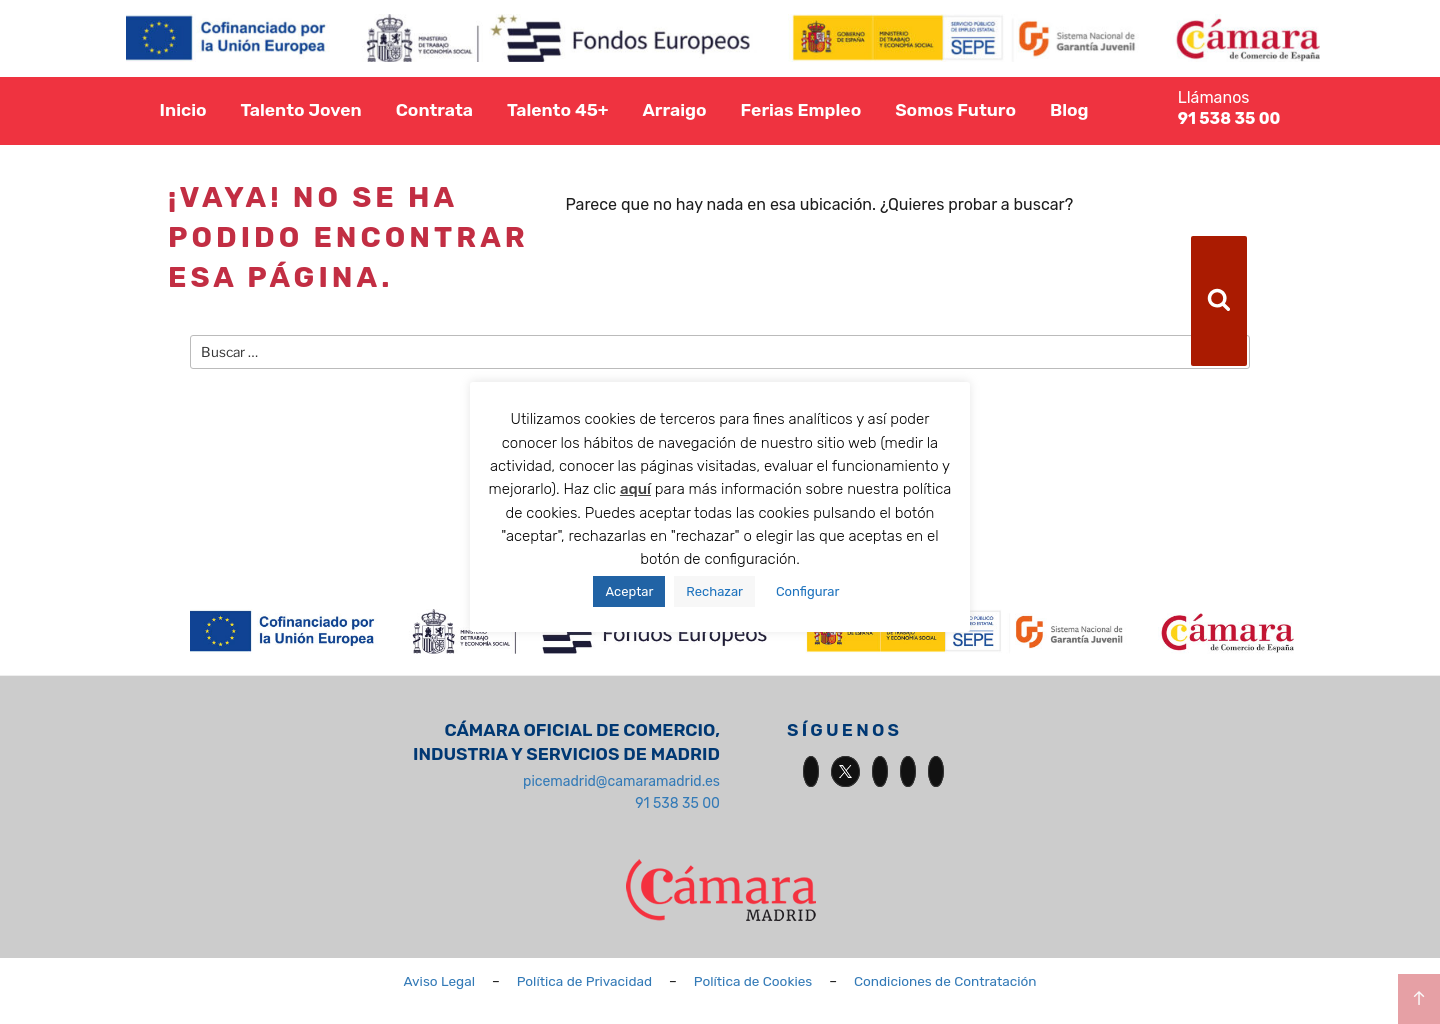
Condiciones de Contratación (945, 981)
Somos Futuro (955, 110)
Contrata (434, 110)
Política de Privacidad (584, 981)
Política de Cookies (753, 981)
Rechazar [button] (714, 591)
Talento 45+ (558, 110)
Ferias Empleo (801, 110)
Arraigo (674, 110)
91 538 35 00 (677, 803)
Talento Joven (300, 110)
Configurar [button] (808, 591)
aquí (635, 489)
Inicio (183, 110)
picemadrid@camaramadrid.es (621, 781)
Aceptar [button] (629, 591)
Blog (1069, 110)
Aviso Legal (439, 981)
